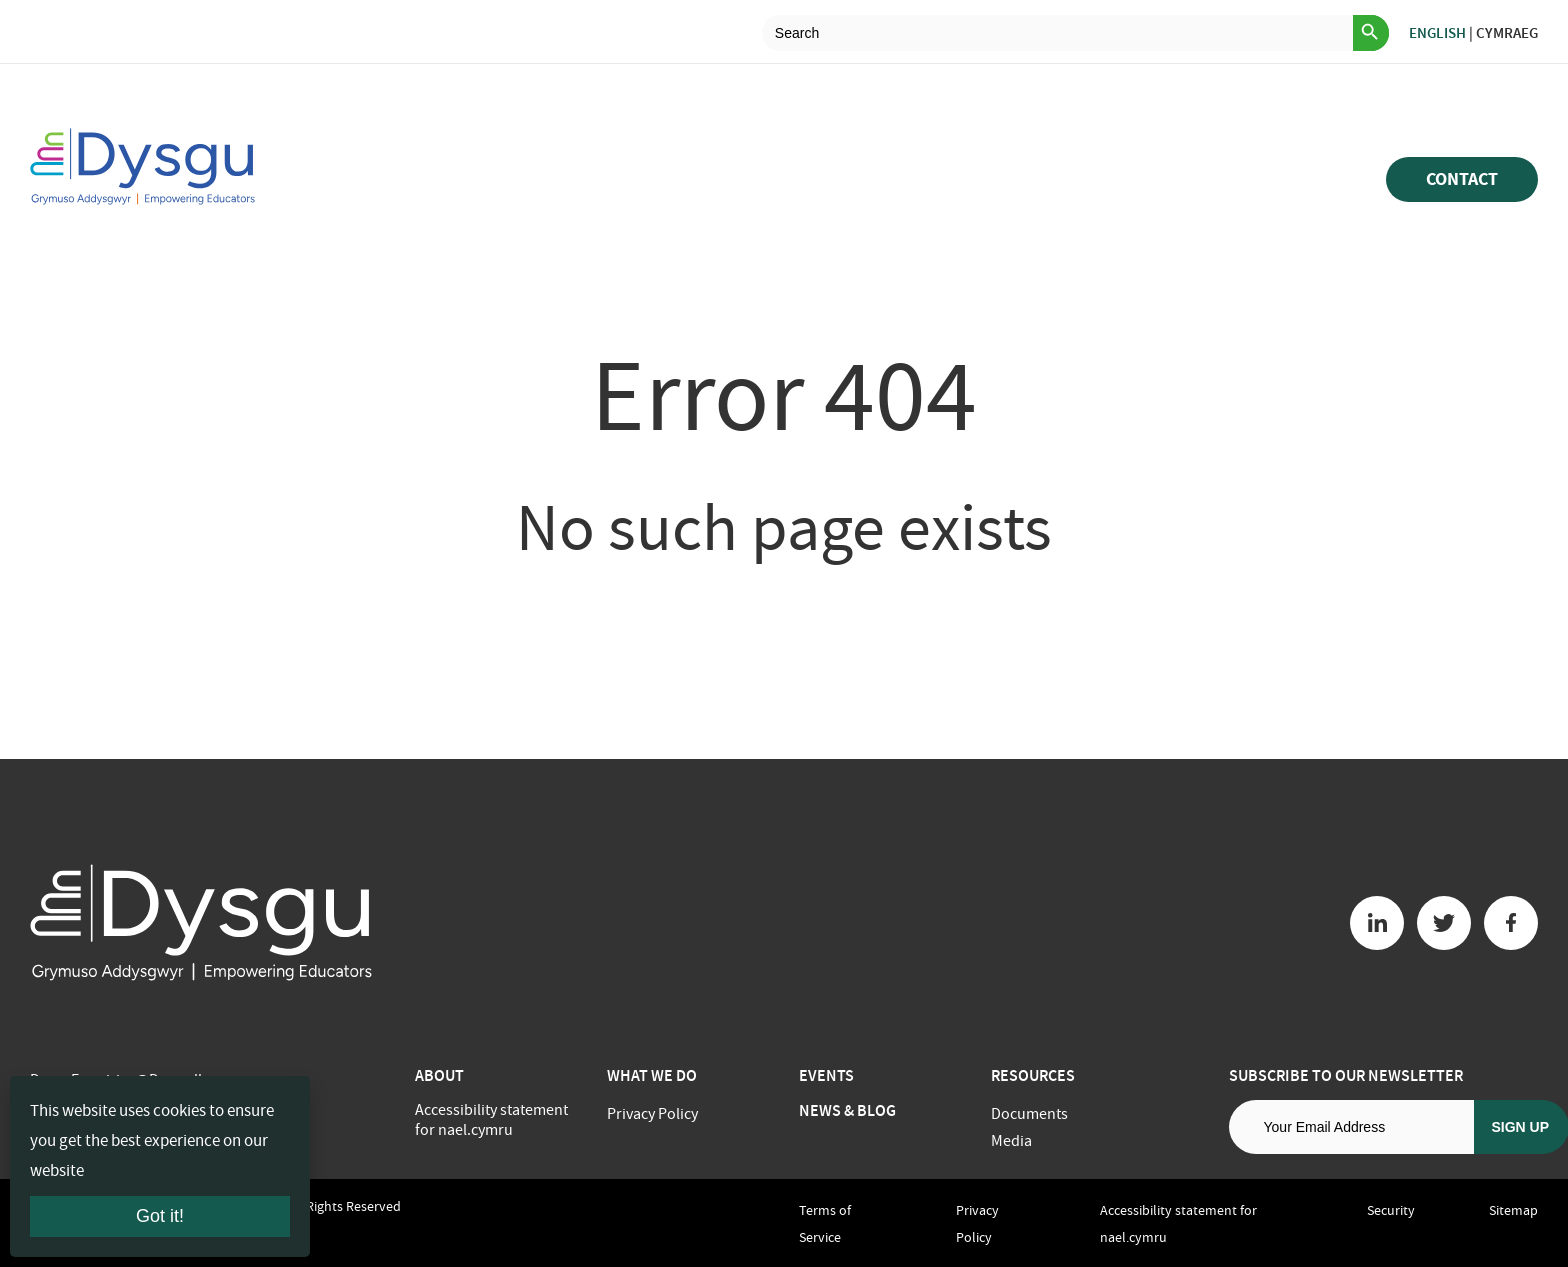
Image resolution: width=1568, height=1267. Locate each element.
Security (1391, 1210)
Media (1011, 1141)
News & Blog (847, 1110)
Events (826, 1075)
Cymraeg (1507, 33)
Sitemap (1513, 1210)
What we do (652, 1075)
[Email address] (1351, 1127)
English (1437, 33)
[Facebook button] (1511, 923)
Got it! (160, 1216)
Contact (1462, 179)
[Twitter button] (1444, 923)
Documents (1029, 1114)
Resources (1033, 1075)
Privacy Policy (652, 1114)
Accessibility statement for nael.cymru (491, 1120)
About (439, 1075)
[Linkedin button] (1377, 923)
